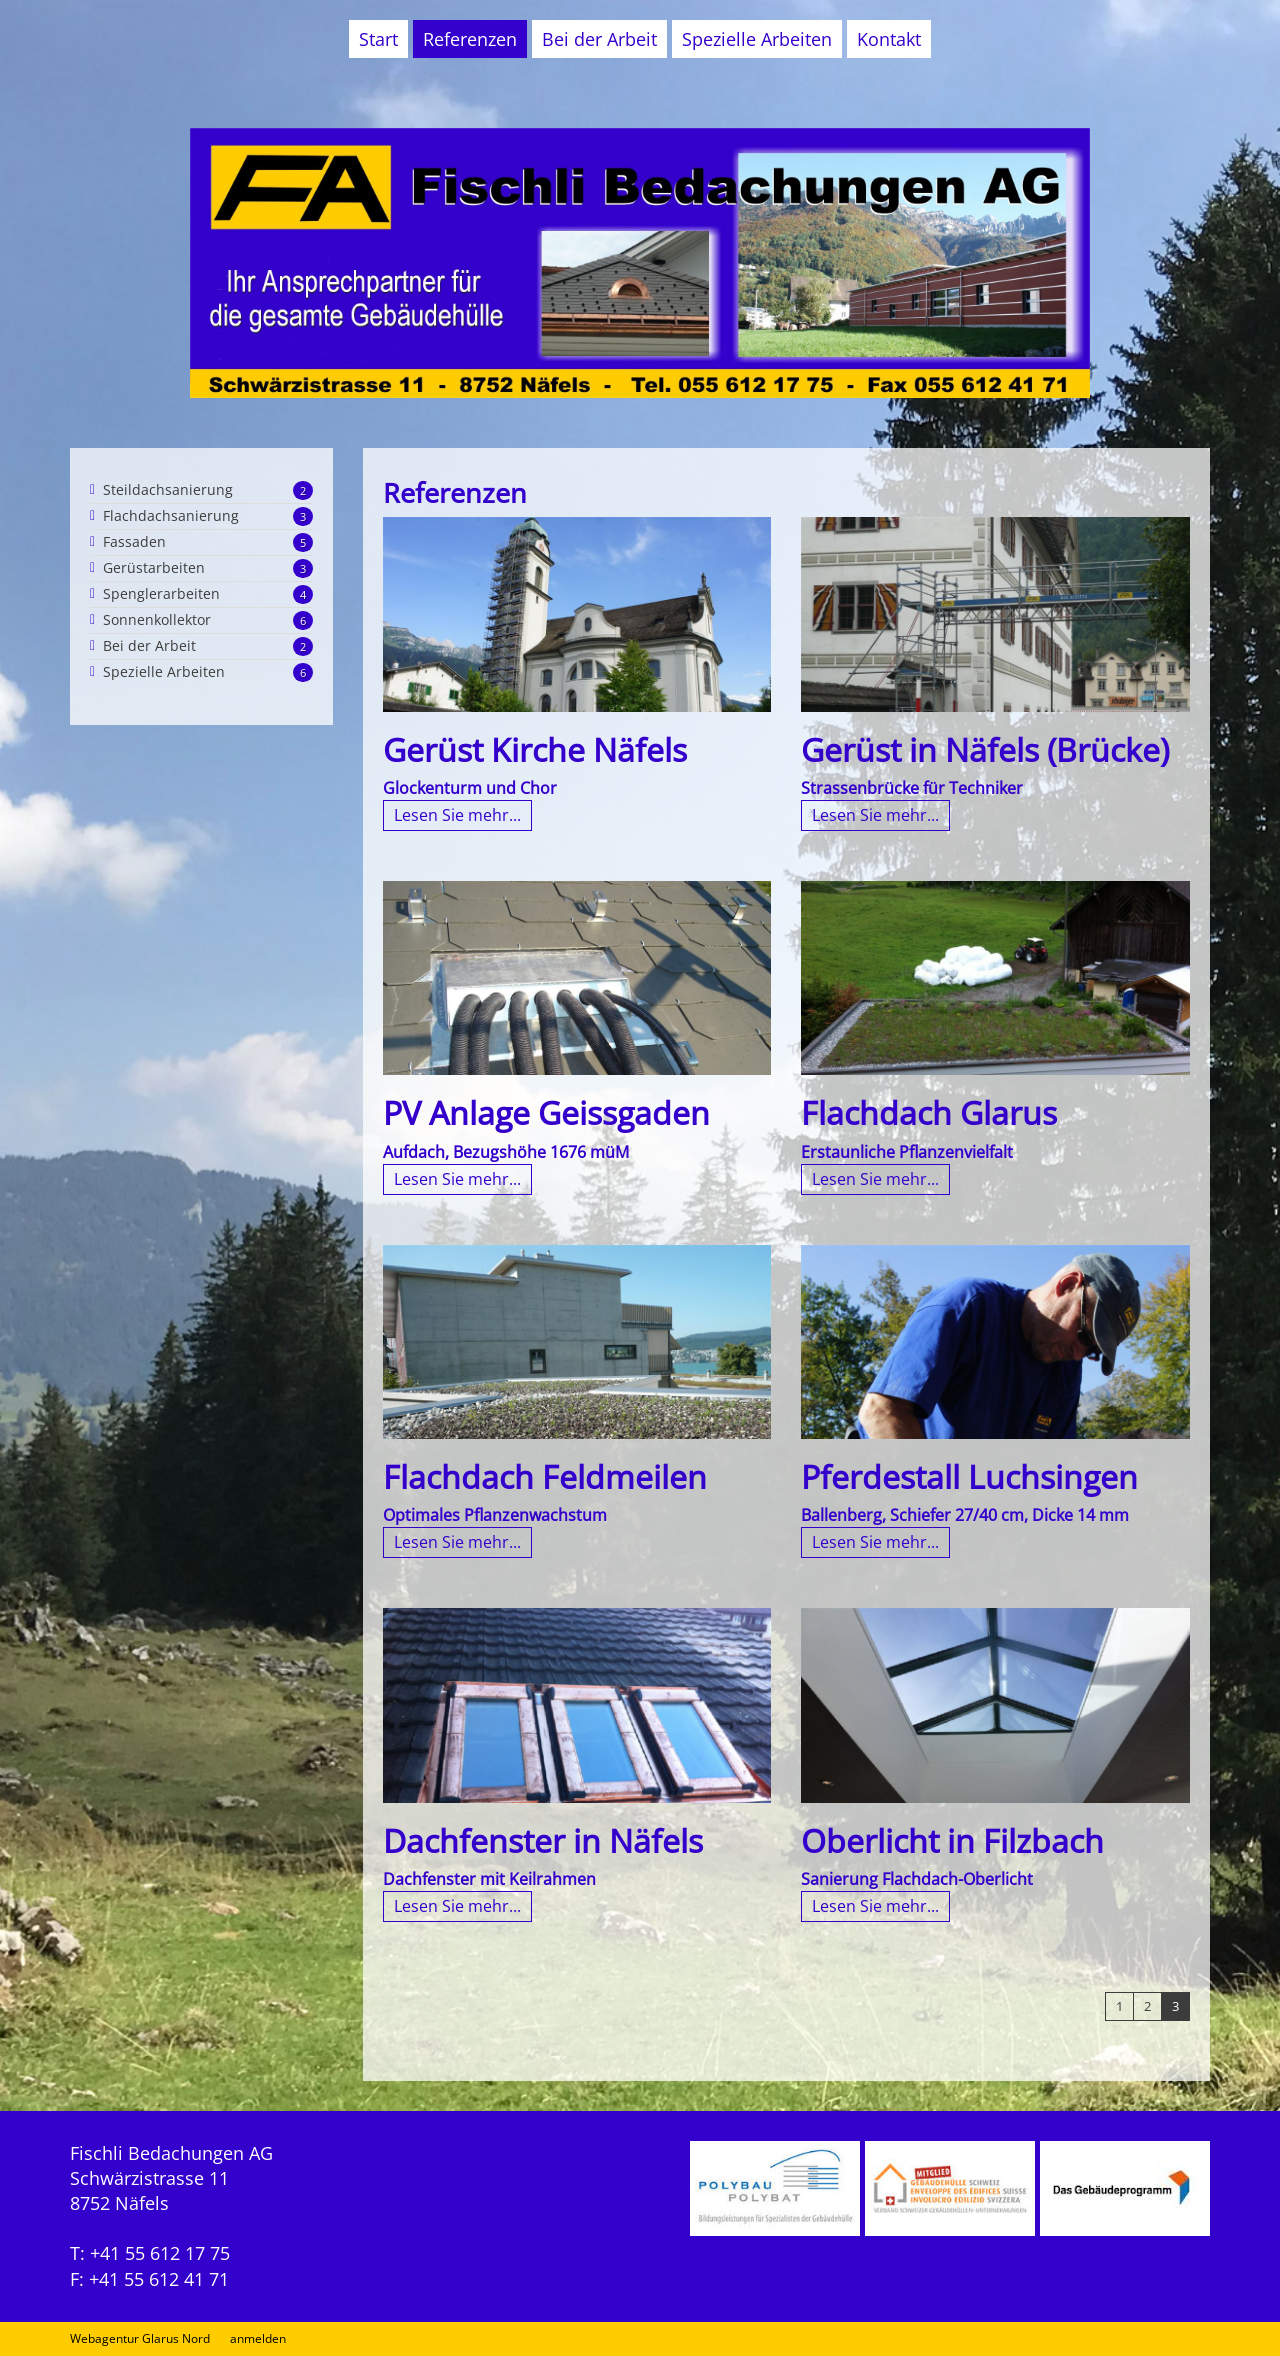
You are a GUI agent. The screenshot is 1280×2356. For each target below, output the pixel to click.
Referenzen (470, 39)
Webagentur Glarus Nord (140, 2339)
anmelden (258, 2338)
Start (378, 39)
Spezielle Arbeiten (757, 39)
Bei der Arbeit (599, 39)
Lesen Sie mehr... (457, 815)
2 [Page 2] (1147, 2006)
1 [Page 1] (1119, 2006)
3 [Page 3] (1175, 2006)
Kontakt (889, 39)
